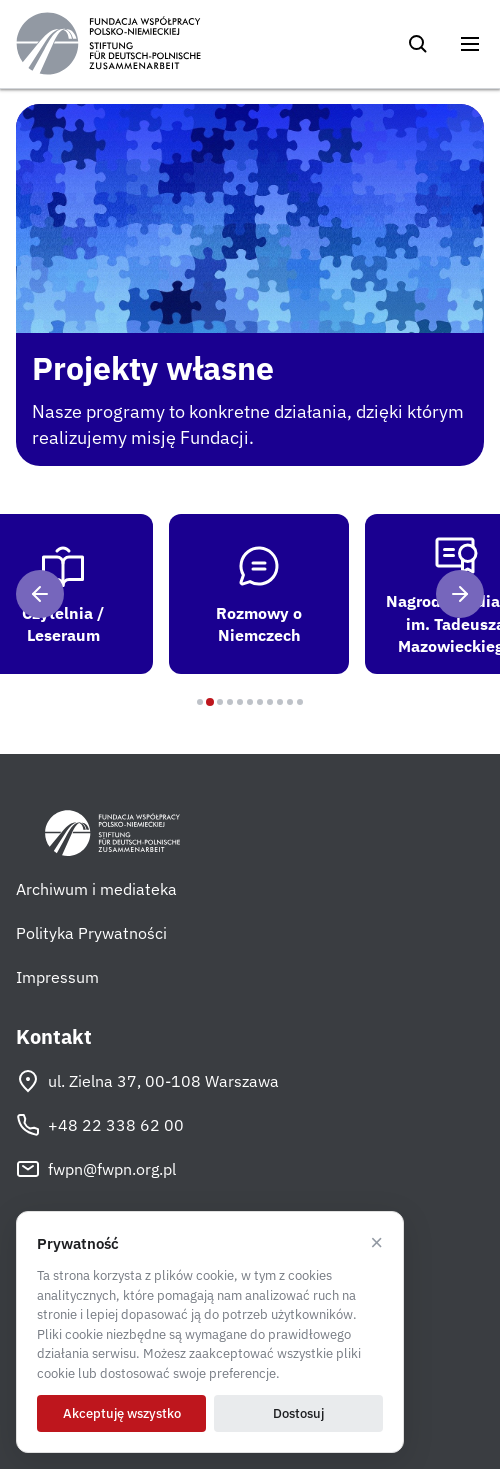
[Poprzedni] (40, 594)
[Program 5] (240, 702)
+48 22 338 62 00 (100, 1125)
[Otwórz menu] (470, 44)
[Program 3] (220, 702)
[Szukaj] (418, 44)
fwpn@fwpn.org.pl (96, 1169)
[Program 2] (210, 702)
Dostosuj (298, 1413)
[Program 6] (250, 702)
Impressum (57, 977)
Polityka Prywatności (91, 933)
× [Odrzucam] (376, 1243)
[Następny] (460, 594)
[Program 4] (230, 702)
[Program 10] (290, 702)
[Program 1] (200, 702)
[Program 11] (300, 702)
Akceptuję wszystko (122, 1413)
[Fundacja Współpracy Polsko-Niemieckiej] (108, 44)
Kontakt (54, 1037)
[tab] (263, 594)
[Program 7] (260, 702)
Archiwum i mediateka (96, 889)
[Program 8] (270, 702)
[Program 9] (280, 702)
